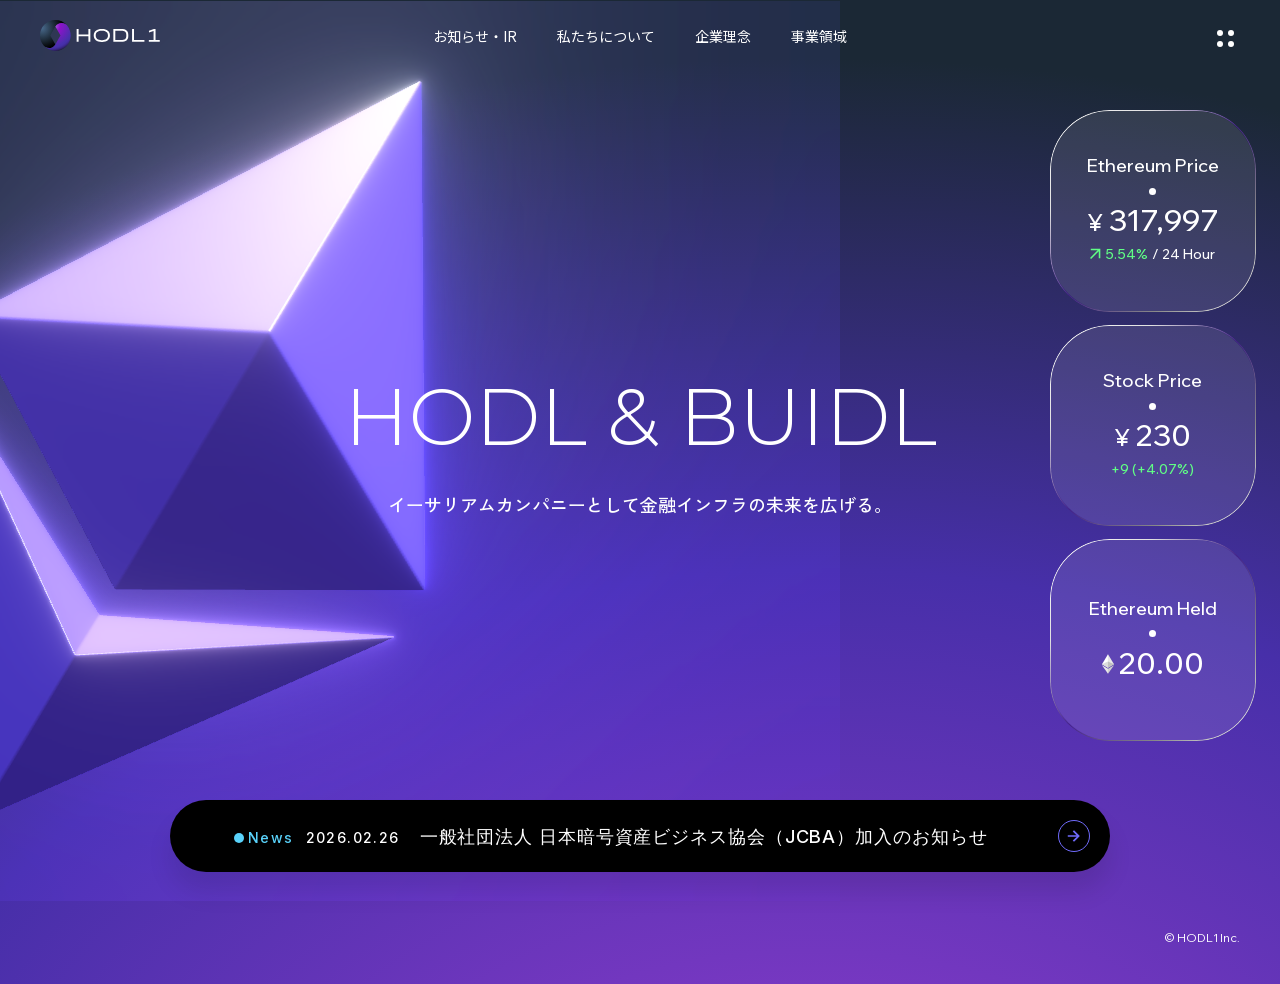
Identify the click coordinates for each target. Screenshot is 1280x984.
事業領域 (819, 36)
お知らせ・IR (475, 36)
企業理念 (723, 36)
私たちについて (606, 36)
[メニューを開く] (1225, 35)
